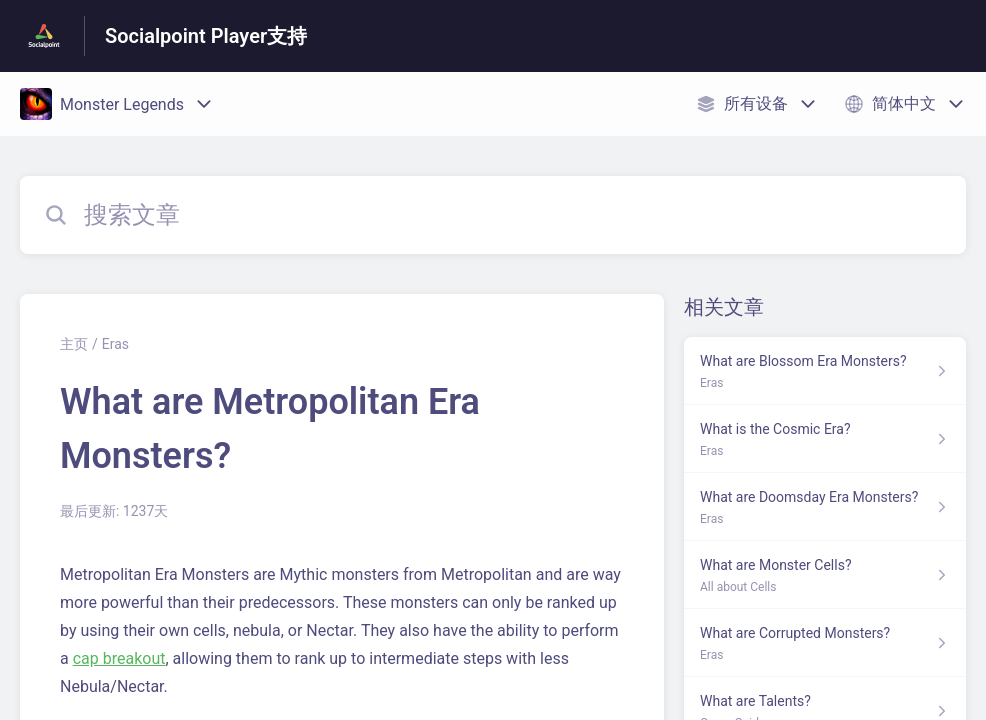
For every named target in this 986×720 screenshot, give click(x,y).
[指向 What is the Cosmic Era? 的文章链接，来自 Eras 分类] (825, 439)
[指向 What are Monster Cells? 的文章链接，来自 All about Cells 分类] (825, 575)
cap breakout (119, 658)
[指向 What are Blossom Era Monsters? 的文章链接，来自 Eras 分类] (825, 371)
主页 (74, 344)
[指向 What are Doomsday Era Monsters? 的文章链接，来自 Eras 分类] (825, 507)
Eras (115, 344)
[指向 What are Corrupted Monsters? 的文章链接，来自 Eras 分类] (825, 643)
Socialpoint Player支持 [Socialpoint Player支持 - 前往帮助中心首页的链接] (206, 36)
